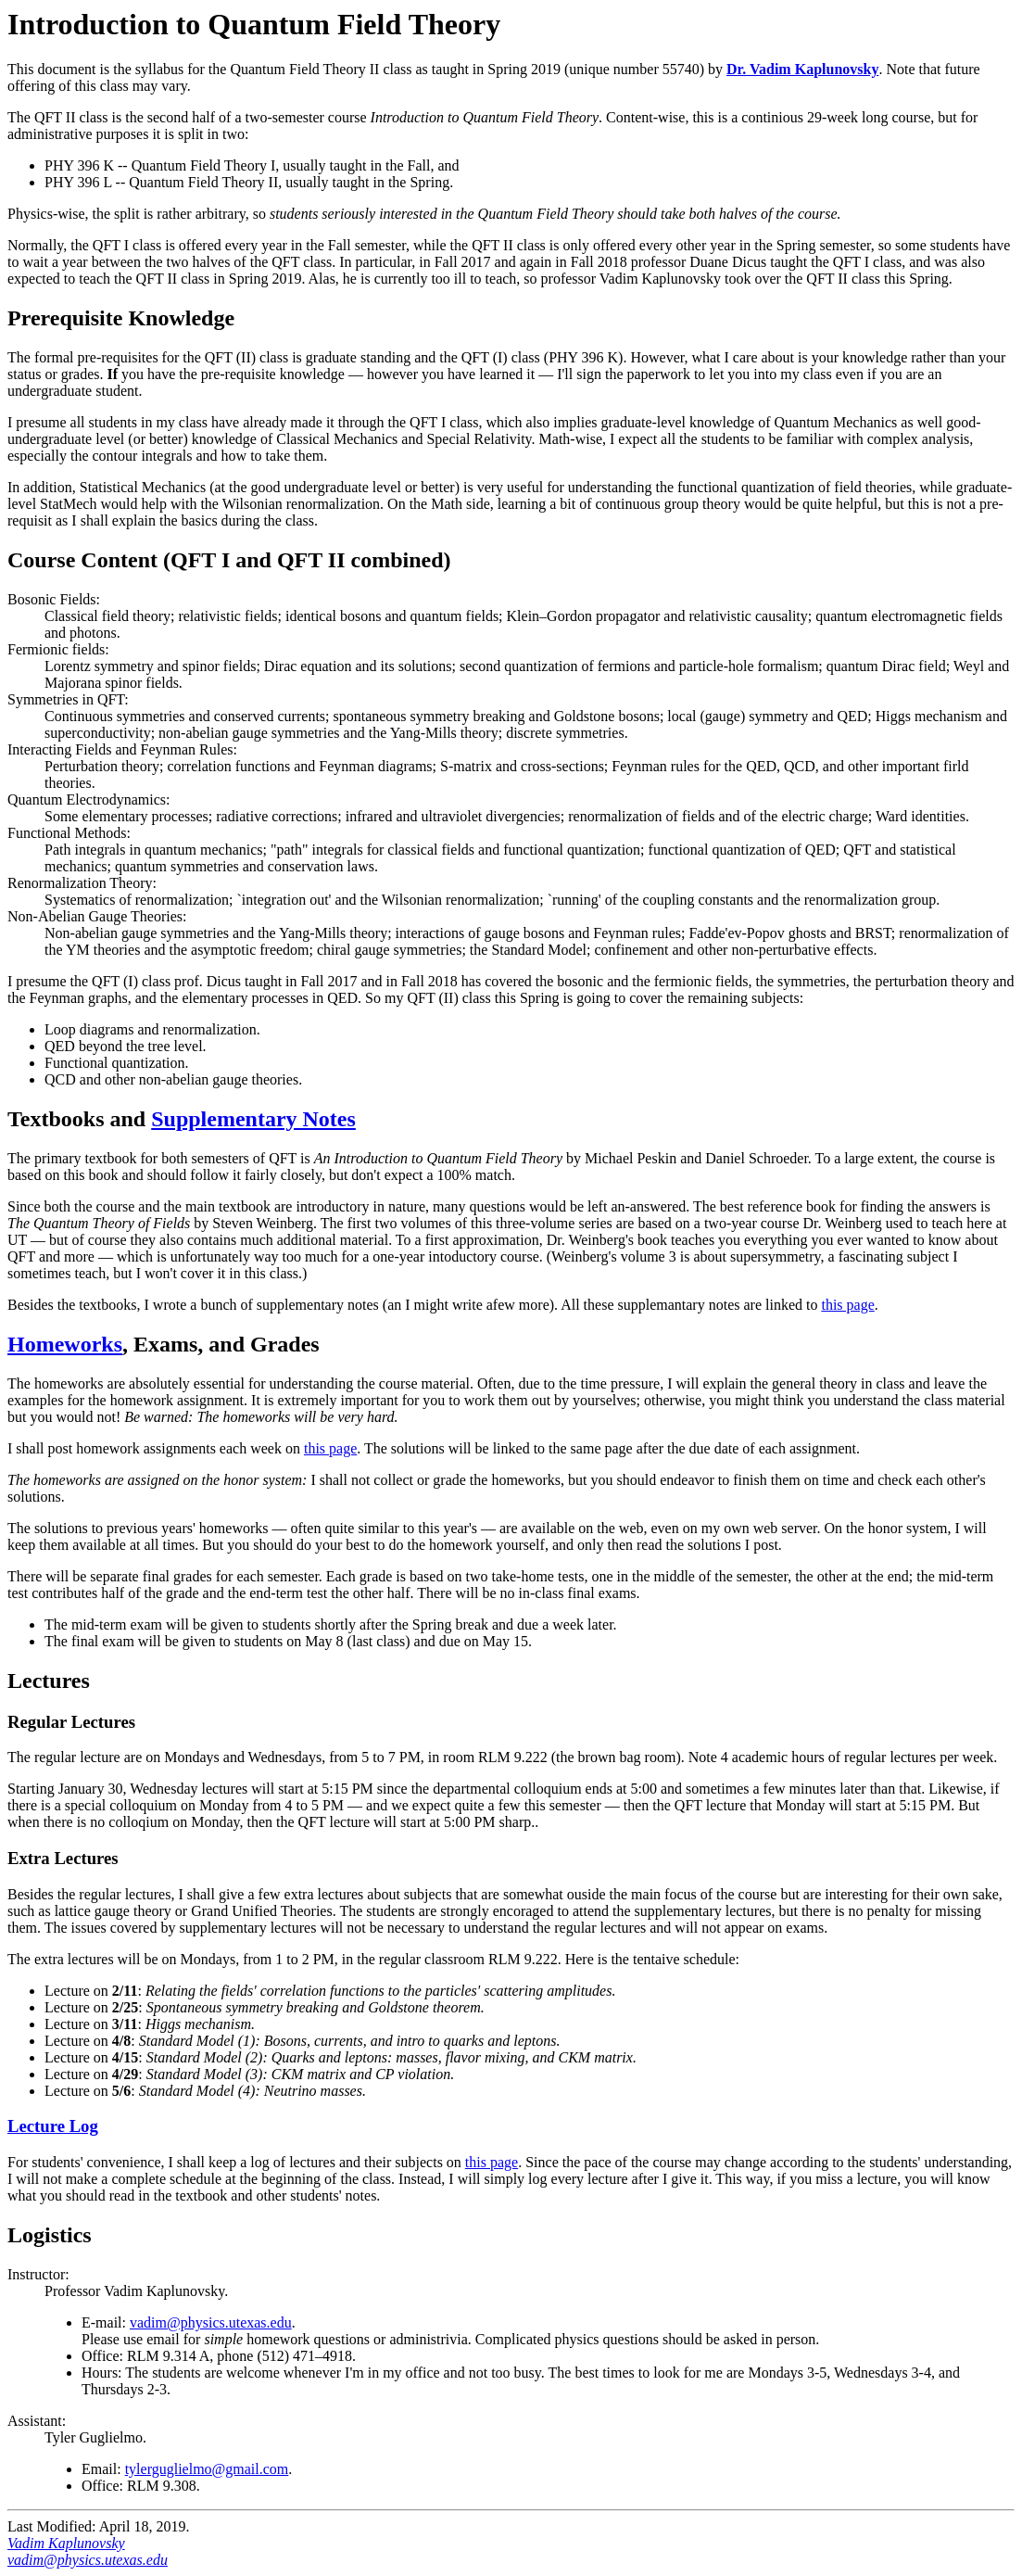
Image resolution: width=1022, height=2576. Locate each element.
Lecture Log (52, 2126)
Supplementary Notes (253, 1119)
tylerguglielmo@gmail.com (207, 2469)
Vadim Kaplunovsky (66, 2543)
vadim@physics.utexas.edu (211, 2322)
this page (847, 1305)
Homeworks (64, 1344)
